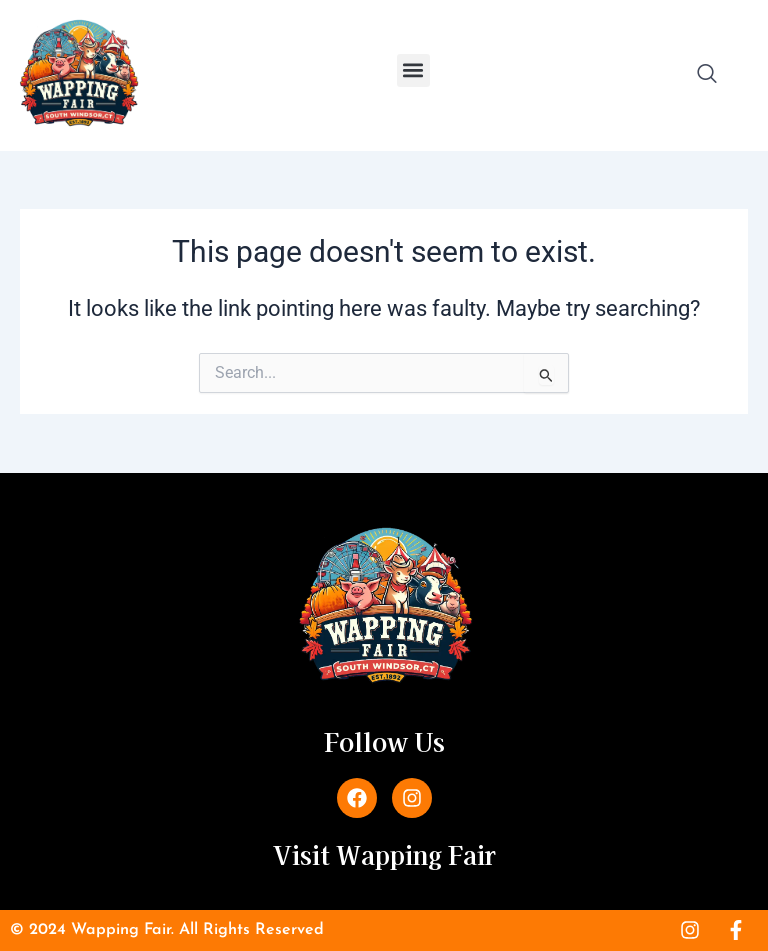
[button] (413, 70)
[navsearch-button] (707, 75)
